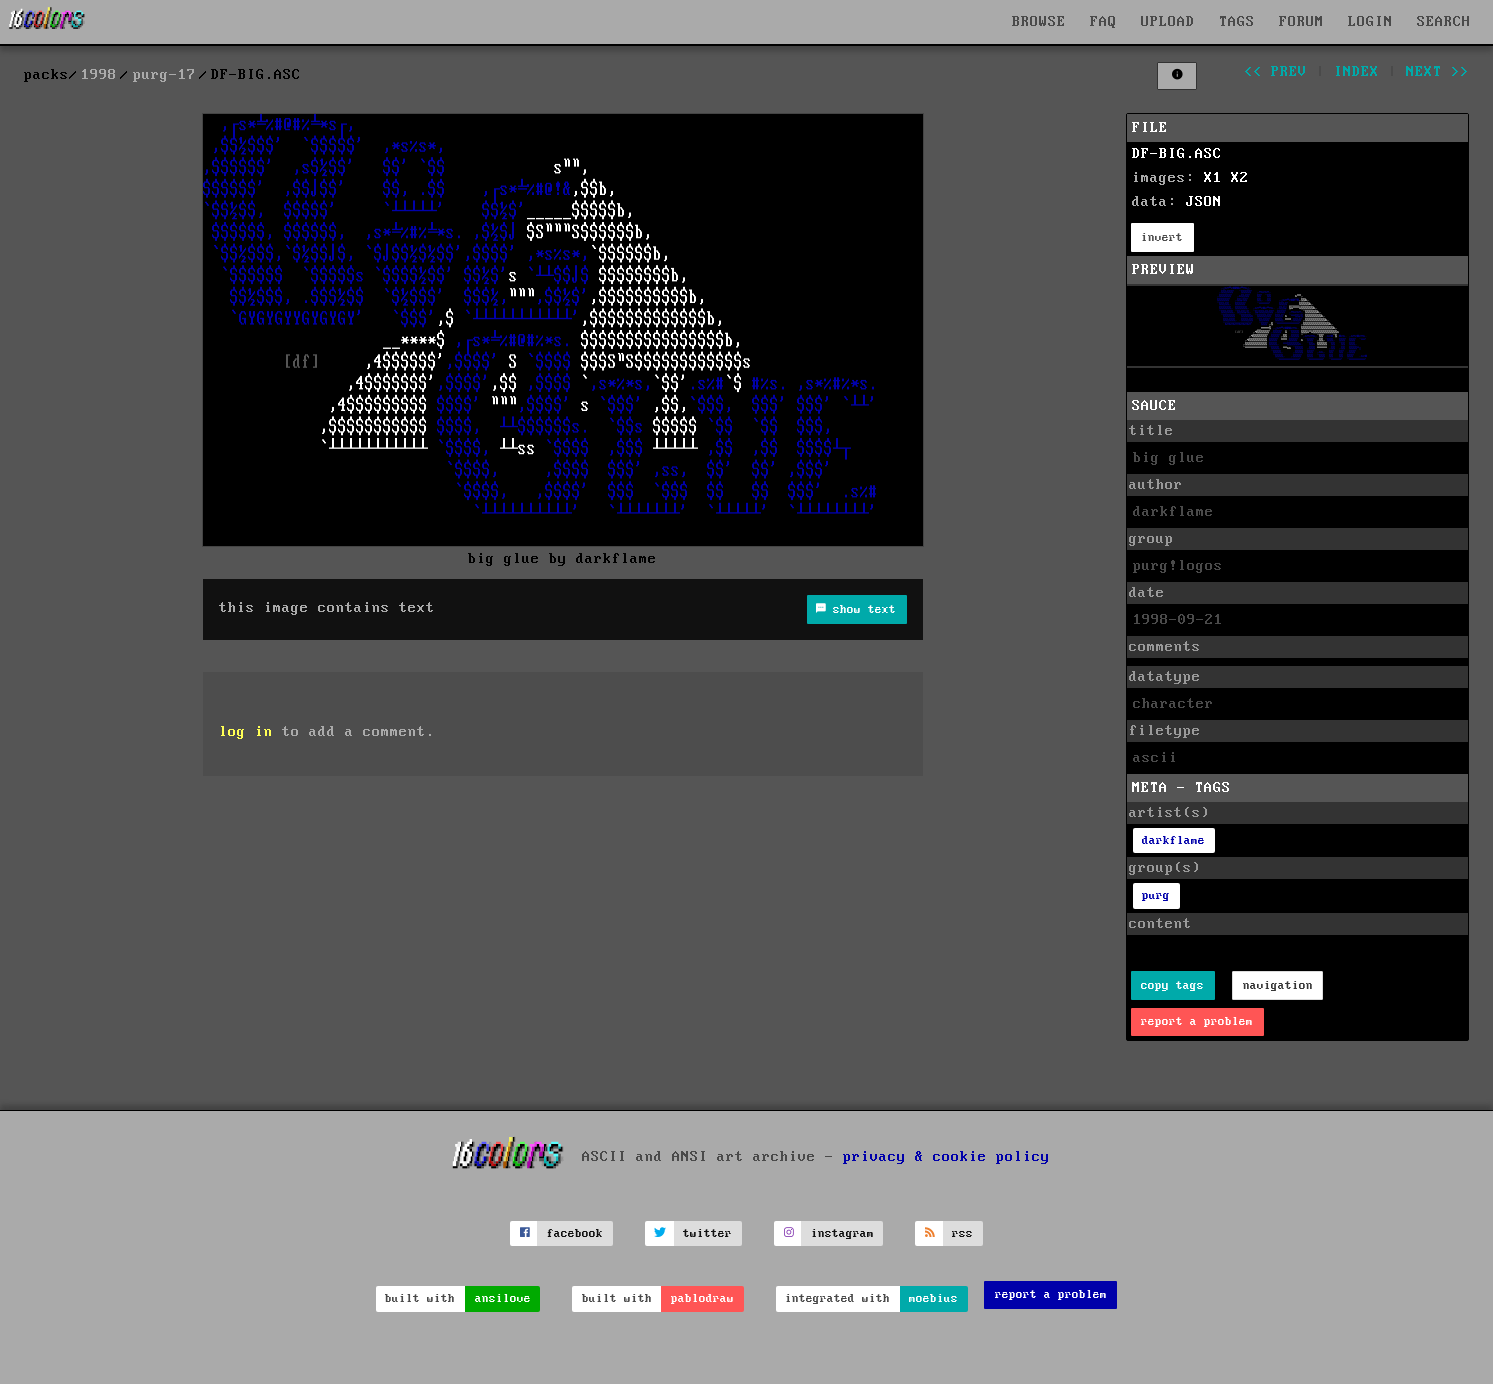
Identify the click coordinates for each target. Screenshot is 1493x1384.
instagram (842, 1233)
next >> (1437, 72)
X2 (1240, 178)
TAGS (1237, 22)
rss (962, 1233)
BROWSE (1039, 22)
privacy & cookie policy (946, 1157)
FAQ (1103, 22)
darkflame (1173, 840)
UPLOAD (1168, 22)
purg (1156, 895)
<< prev (1275, 72)
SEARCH (1444, 22)
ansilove (503, 1298)
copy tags (1172, 985)
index (1356, 72)
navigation (1278, 985)
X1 (1213, 178)
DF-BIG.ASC (1177, 154)
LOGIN (1370, 22)
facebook (575, 1233)
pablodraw (702, 1298)
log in (246, 732)
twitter (707, 1233)
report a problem (1197, 1021)
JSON (1204, 202)
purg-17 (164, 75)
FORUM (1301, 22)
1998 (99, 75)
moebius (933, 1298)
